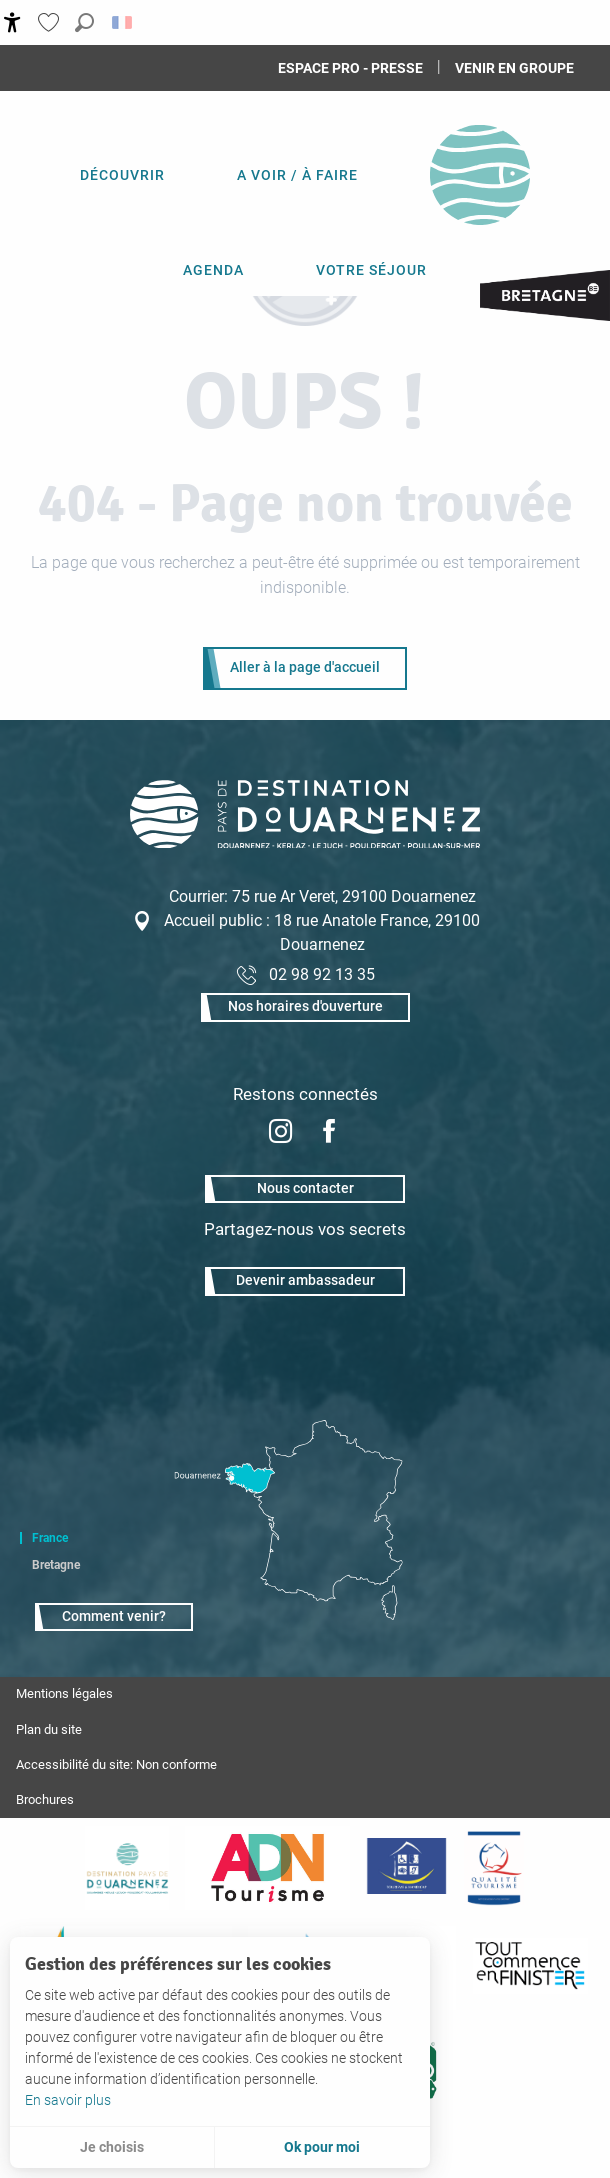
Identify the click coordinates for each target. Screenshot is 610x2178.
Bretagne (56, 1565)
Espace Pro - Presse (350, 68)
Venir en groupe (514, 68)
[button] (84, 22)
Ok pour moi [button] (322, 2147)
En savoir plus (68, 2100)
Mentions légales (64, 1693)
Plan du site (49, 1729)
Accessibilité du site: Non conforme (116, 1764)
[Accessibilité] (12, 22)
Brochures (45, 1799)
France (50, 1538)
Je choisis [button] (112, 2147)
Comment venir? (114, 1616)
